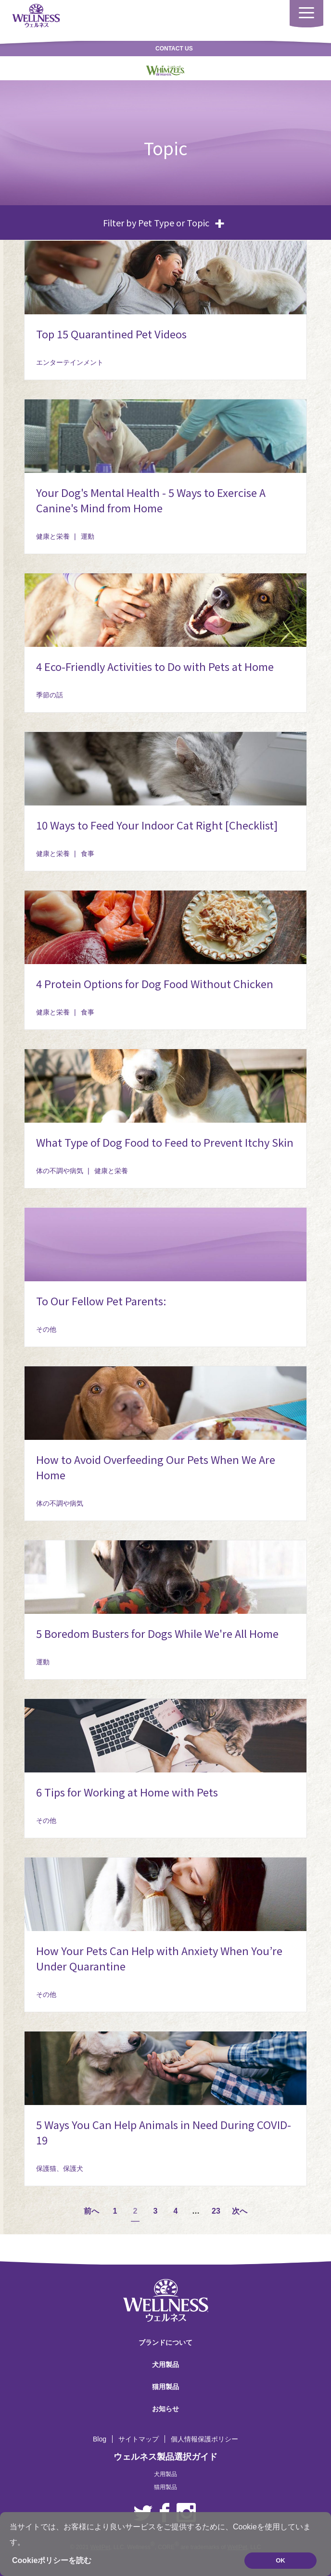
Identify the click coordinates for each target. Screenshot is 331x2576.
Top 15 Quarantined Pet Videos (111, 333)
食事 (87, 853)
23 (216, 2211)
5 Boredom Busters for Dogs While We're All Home (157, 1633)
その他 (46, 1329)
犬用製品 (165, 2364)
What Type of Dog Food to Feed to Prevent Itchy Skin (164, 1142)
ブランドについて (165, 2342)
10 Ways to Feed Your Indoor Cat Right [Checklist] (157, 824)
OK (280, 2560)
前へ (91, 2211)
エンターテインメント (69, 362)
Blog (99, 2439)
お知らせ (165, 2409)
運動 (87, 536)
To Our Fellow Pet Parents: (101, 1300)
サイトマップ (138, 2439)
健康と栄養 (53, 536)
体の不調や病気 (59, 1171)
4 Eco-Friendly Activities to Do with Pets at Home (155, 666)
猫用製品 (165, 2386)
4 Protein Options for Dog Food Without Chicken (154, 983)
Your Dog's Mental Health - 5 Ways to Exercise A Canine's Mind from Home (151, 499)
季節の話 (49, 695)
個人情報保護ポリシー (204, 2439)
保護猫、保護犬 (59, 2168)
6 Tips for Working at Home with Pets (127, 1791)
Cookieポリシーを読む (51, 2560)
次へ (239, 2211)
